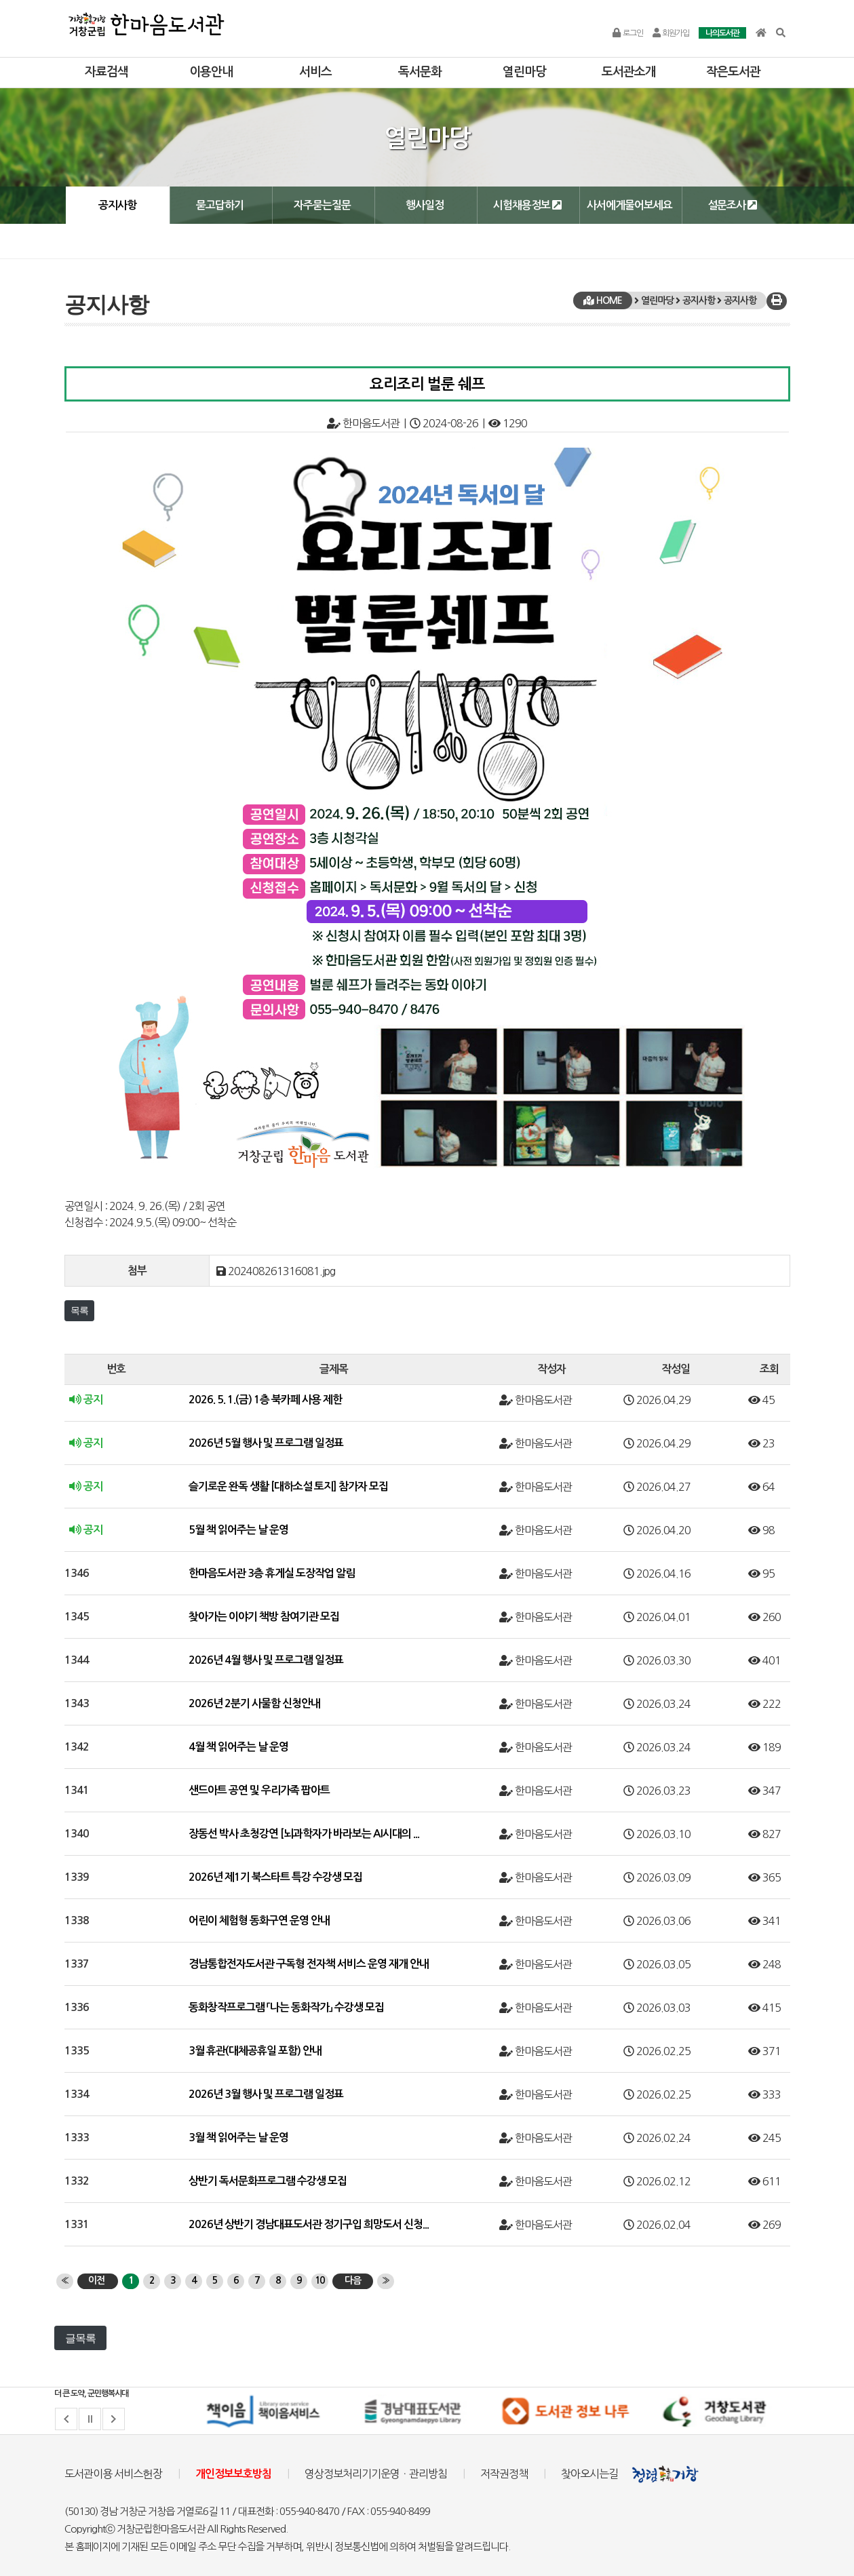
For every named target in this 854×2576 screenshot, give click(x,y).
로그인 (627, 33)
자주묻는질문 (322, 205)
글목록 (80, 2338)
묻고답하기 (220, 205)
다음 (353, 2280)
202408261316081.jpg (281, 1271)
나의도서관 (722, 33)
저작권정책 (504, 2473)
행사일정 (425, 205)
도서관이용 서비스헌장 (113, 2473)
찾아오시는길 (589, 2473)
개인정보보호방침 (233, 2474)
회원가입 (671, 33)
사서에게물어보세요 (629, 205)
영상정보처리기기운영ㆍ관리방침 (376, 2473)
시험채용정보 (527, 204)
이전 (96, 2280)
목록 (79, 1310)
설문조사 (732, 204)
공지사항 (117, 205)
